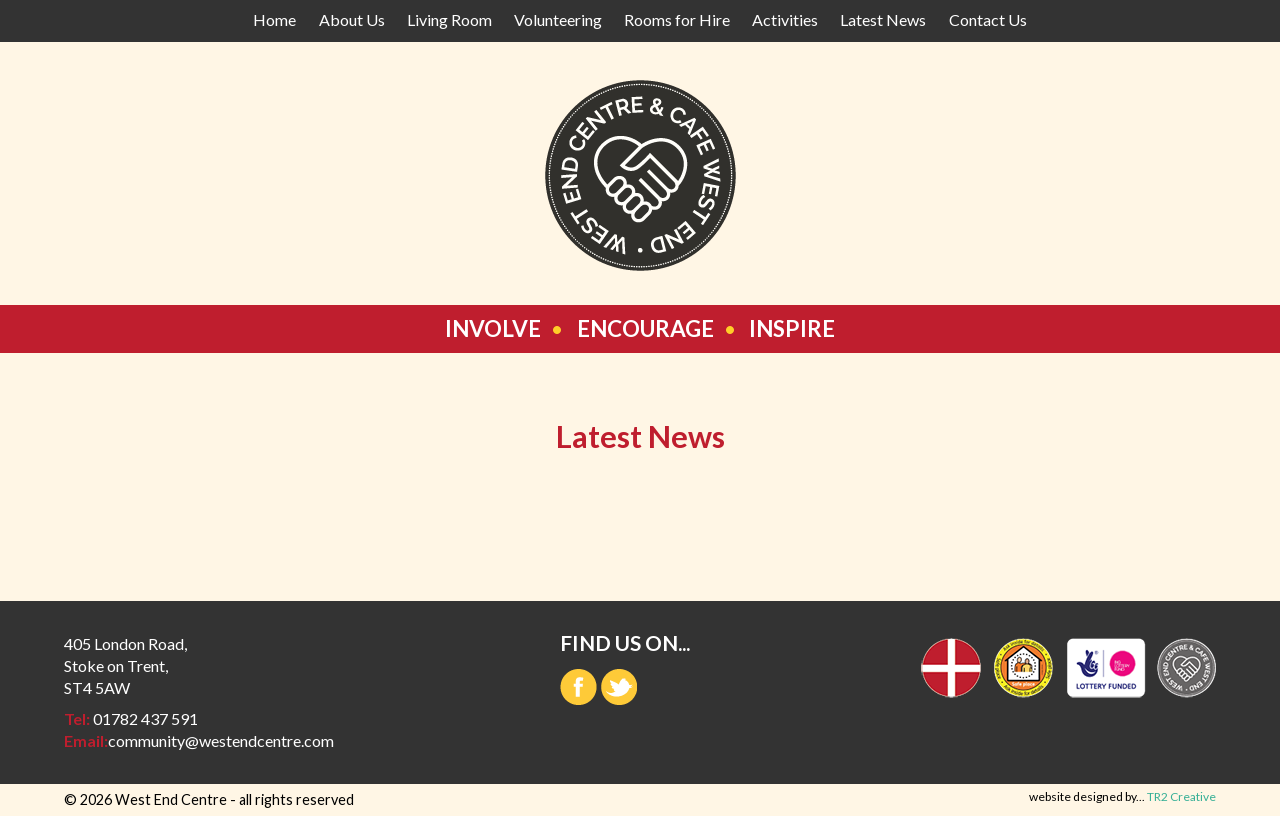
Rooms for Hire (677, 19)
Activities (785, 19)
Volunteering (558, 19)
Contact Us (988, 19)
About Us (352, 19)
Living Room (449, 19)
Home (274, 19)
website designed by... (1122, 796)
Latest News (883, 19)
